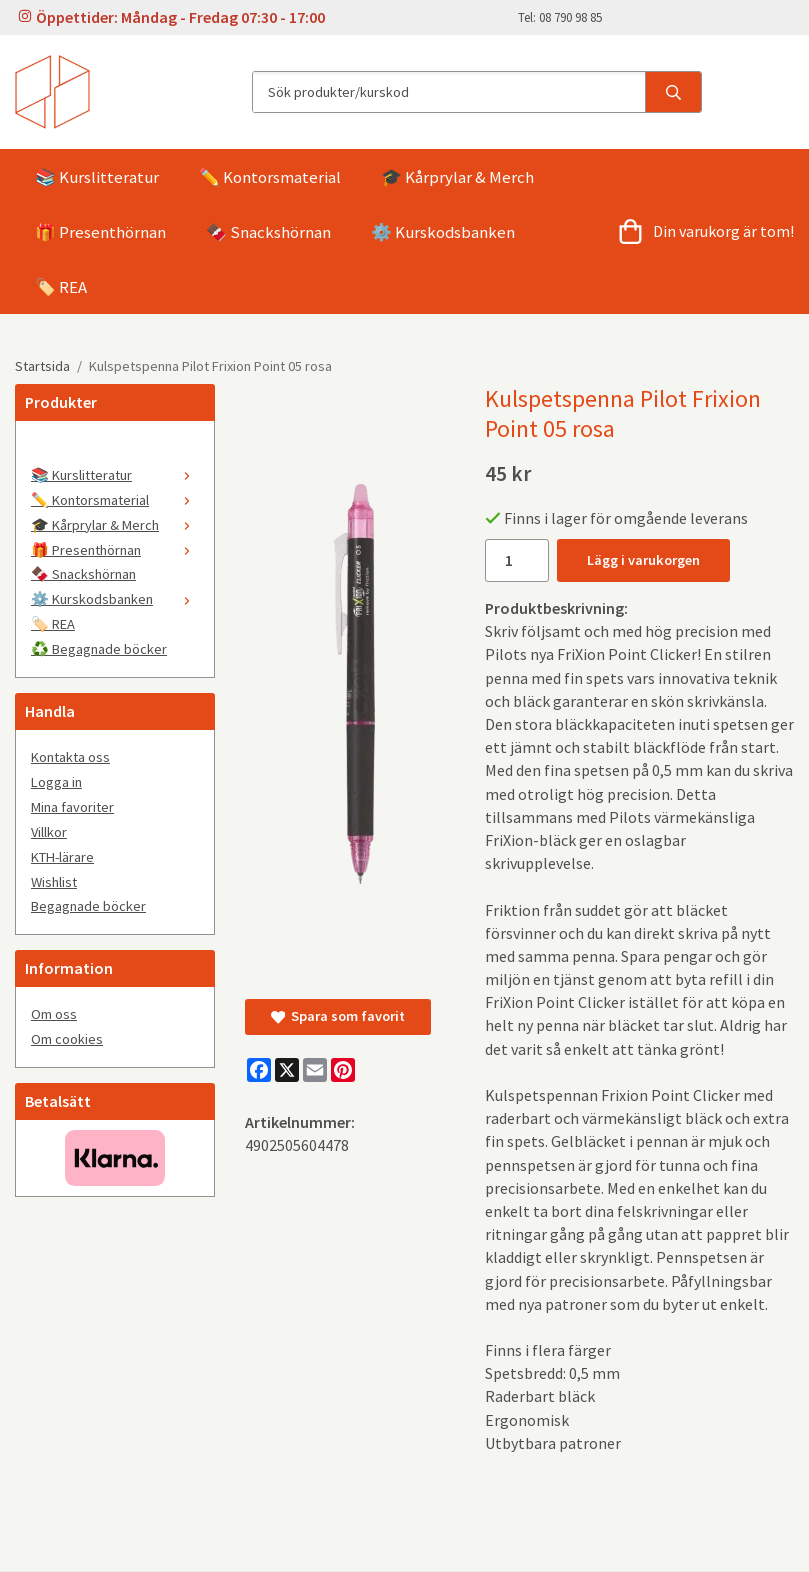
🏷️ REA (61, 287)
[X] (287, 1070)
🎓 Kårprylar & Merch (457, 177)
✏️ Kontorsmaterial (270, 177)
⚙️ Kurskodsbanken (443, 232)
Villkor (49, 832)
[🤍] (115, 449)
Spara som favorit (338, 1016)
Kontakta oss (70, 757)
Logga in (56, 782)
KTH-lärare (62, 857)
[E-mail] (315, 1070)
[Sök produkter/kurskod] (449, 92)
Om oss (54, 1014)
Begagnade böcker (88, 906)
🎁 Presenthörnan (100, 232)
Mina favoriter (72, 807)
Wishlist (54, 882)
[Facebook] (259, 1070)
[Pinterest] (343, 1070)
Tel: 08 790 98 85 (560, 17)
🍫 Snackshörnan (268, 232)
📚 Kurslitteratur (97, 177)
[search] (673, 92)
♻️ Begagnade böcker (99, 649)
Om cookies (67, 1039)
